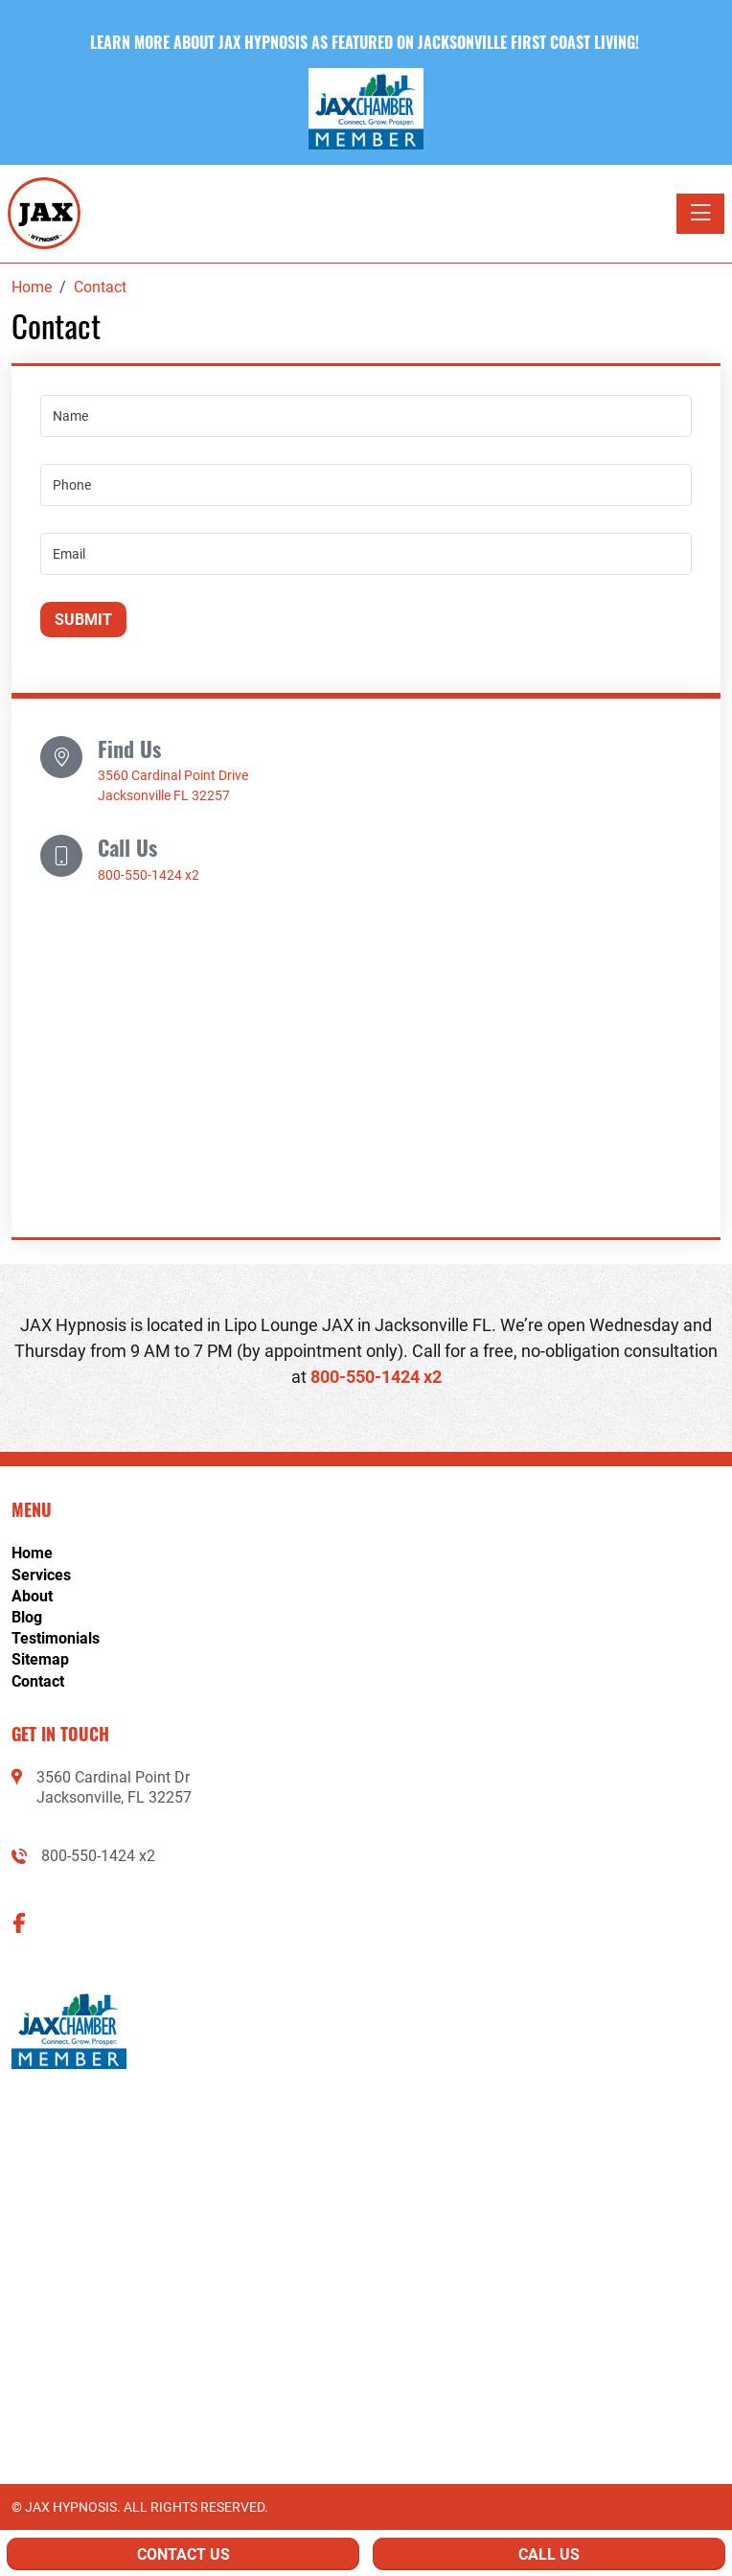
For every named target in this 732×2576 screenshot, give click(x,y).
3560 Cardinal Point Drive (173, 775)
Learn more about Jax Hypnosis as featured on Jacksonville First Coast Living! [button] (366, 42)
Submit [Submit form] (83, 619)
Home (32, 1553)
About (32, 1596)
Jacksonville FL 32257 (164, 795)
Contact (37, 1681)
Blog (26, 1617)
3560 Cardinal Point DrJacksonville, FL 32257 (114, 1787)
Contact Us (183, 2554)
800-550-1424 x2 (148, 875)
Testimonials (55, 1638)
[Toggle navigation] (700, 214)
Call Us (549, 2554)
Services (41, 1575)
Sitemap (40, 1659)
